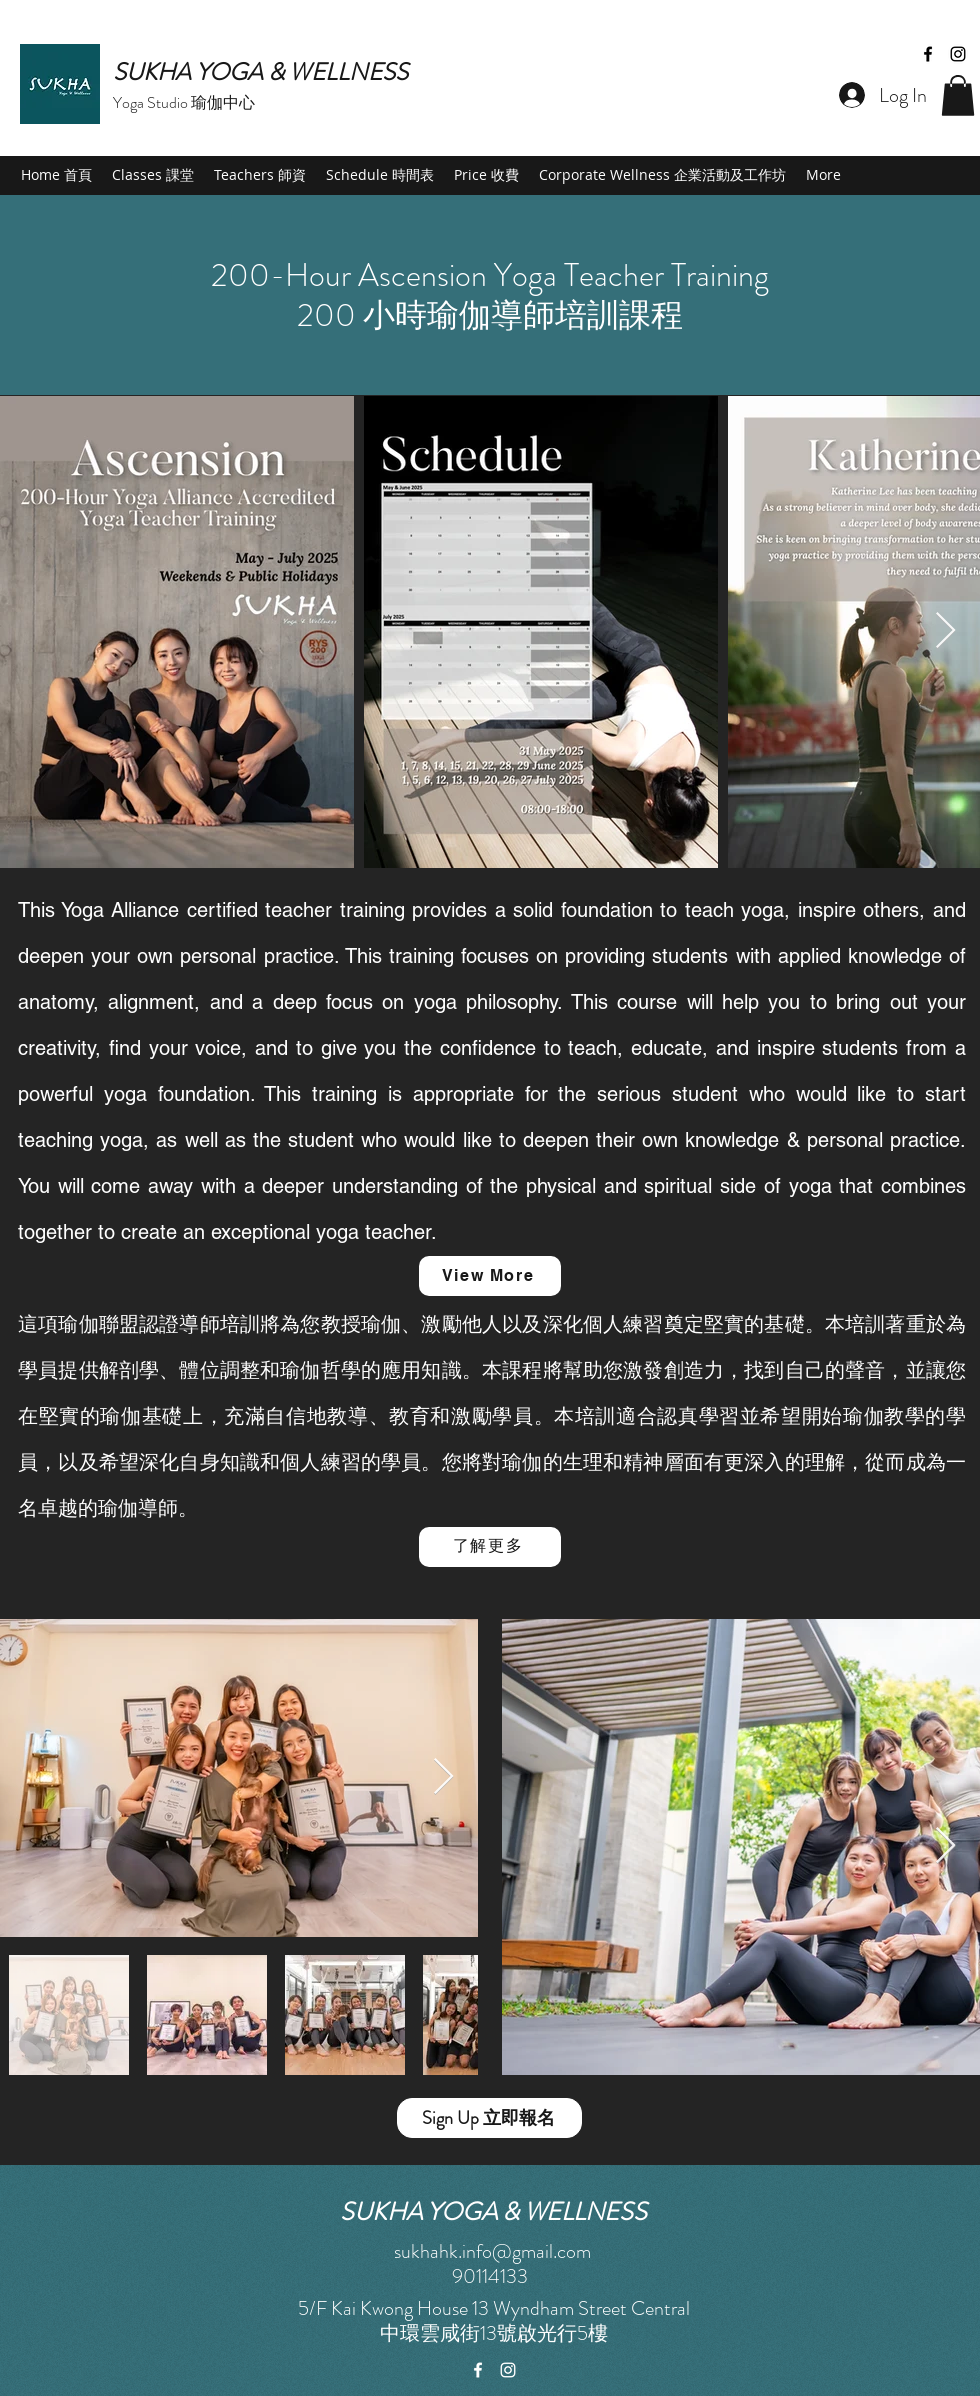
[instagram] (958, 54)
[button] (958, 95)
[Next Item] (945, 631)
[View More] (490, 1276)
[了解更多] (490, 1547)
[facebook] (928, 54)
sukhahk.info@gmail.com (492, 2251)
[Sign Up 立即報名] (489, 2118)
